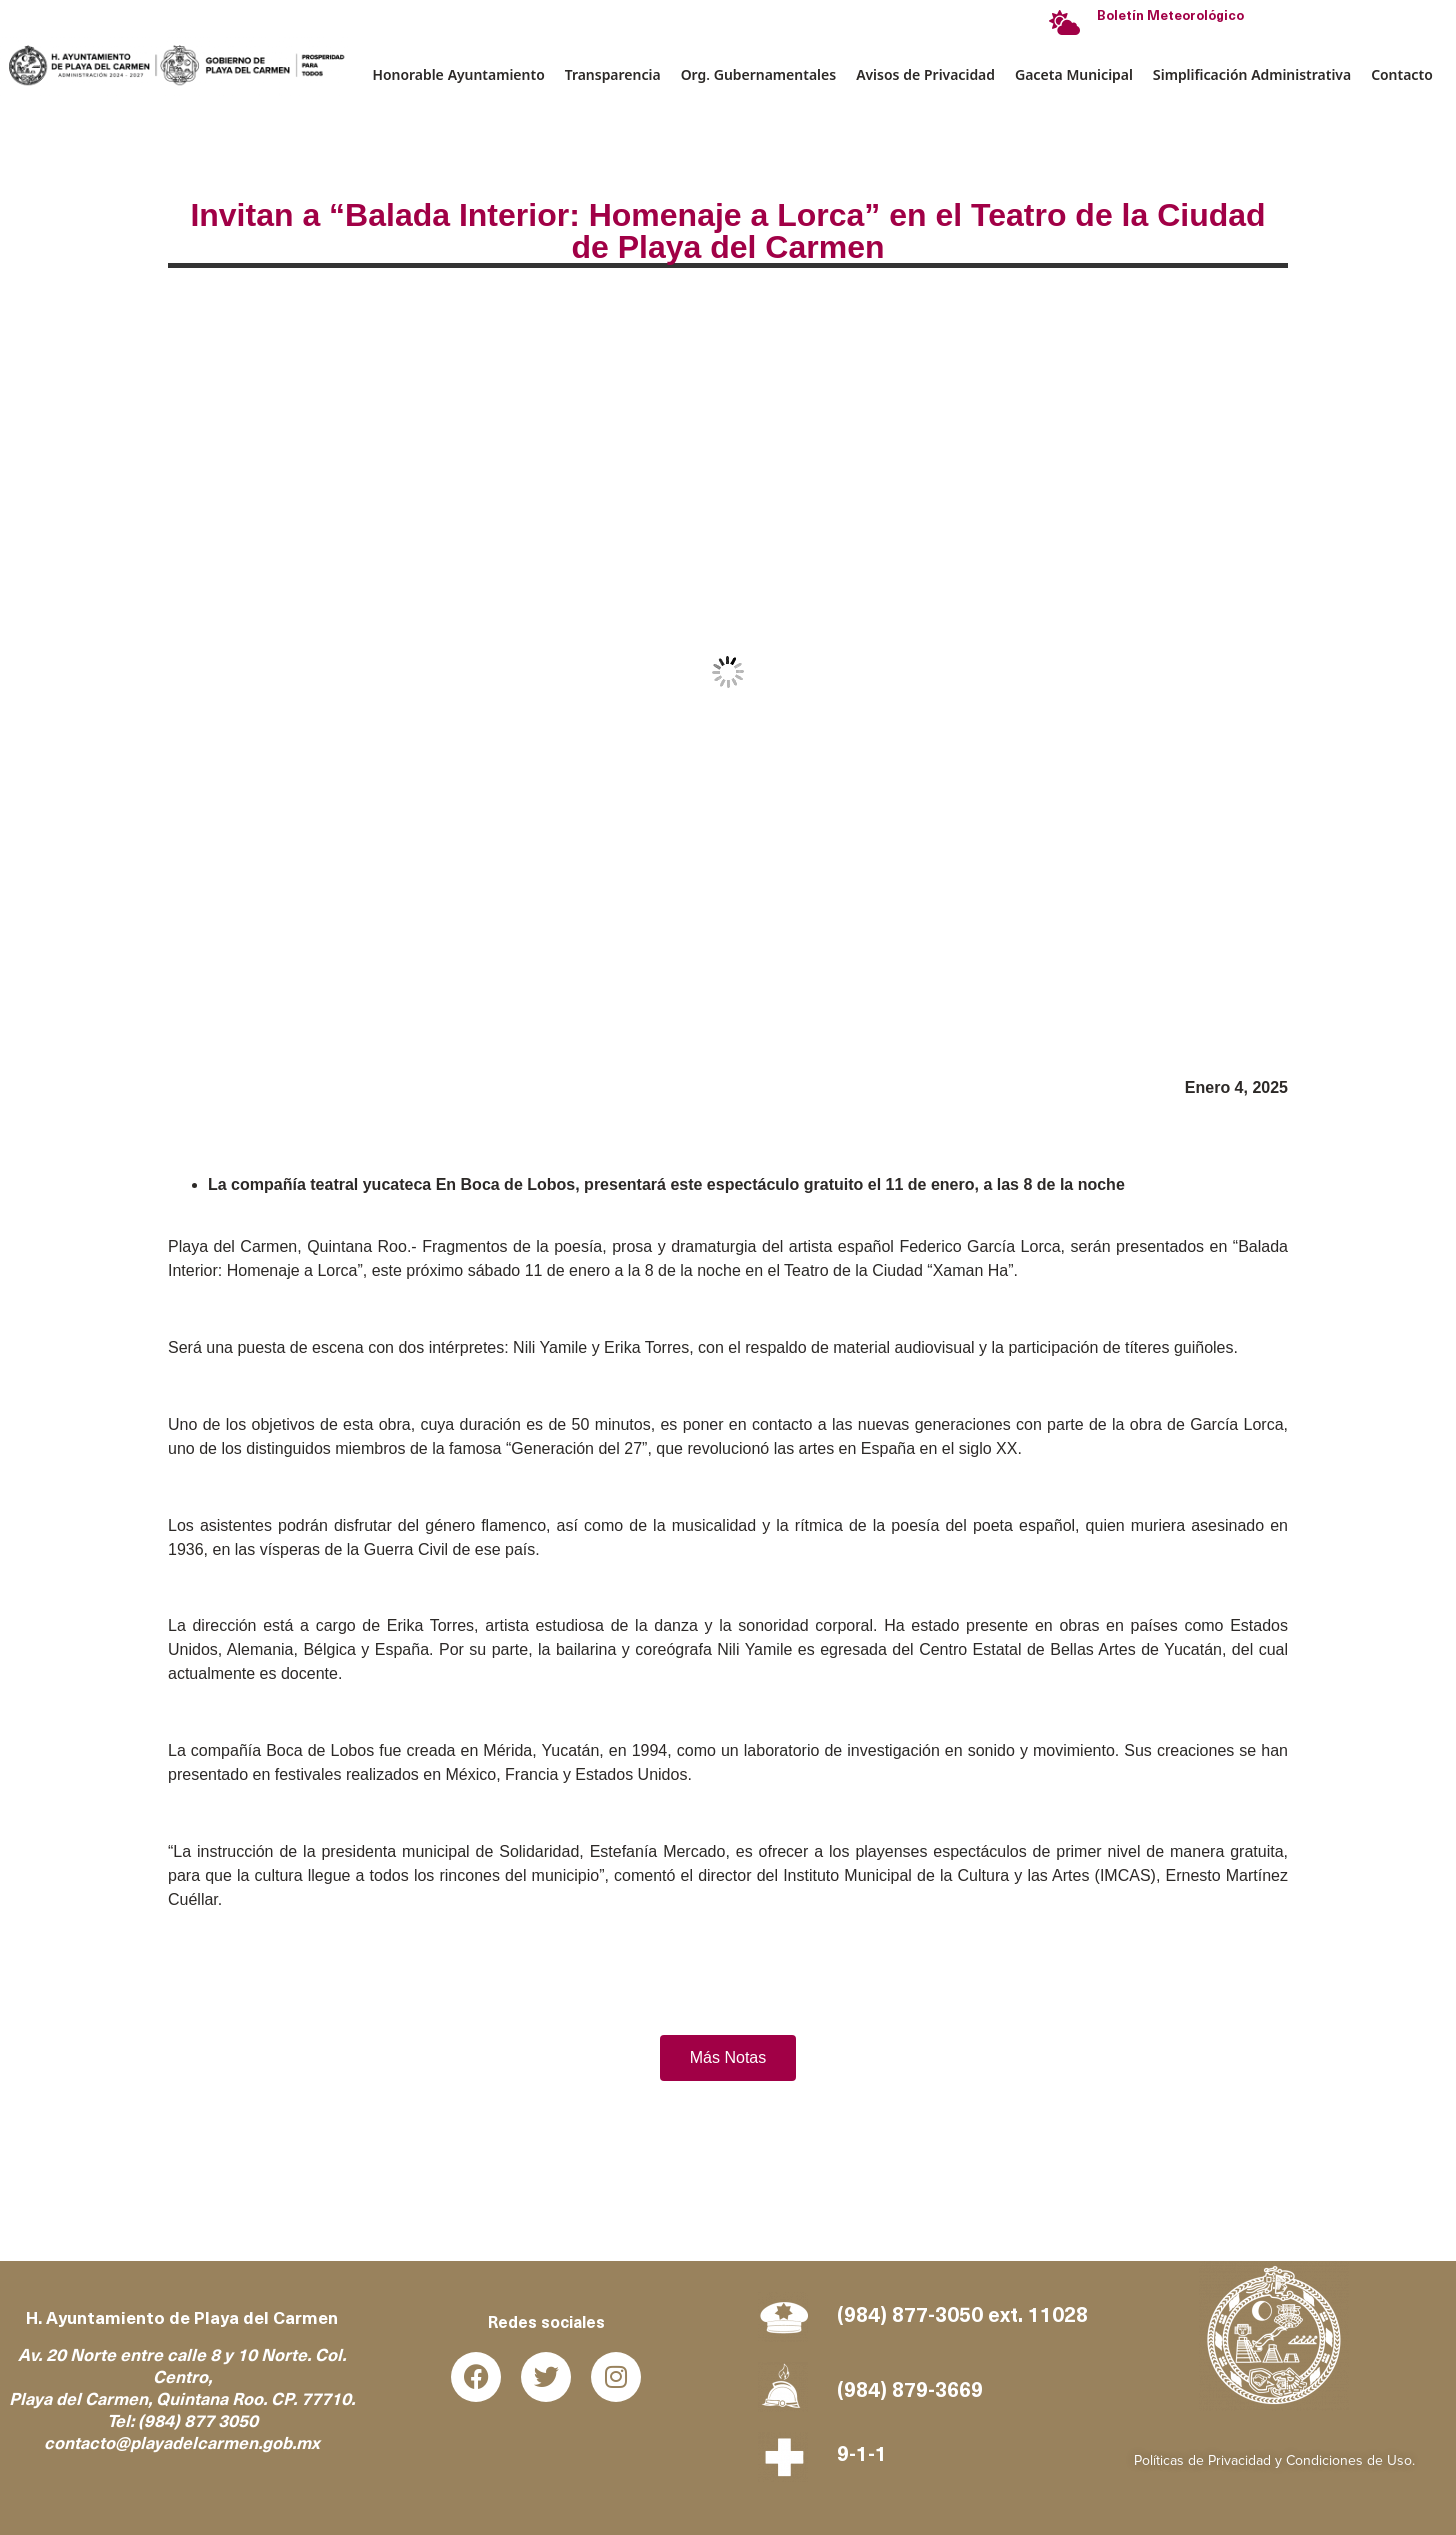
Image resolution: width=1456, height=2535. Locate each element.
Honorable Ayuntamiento (459, 74)
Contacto (1402, 74)
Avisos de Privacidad (925, 74)
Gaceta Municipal (1074, 74)
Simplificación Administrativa (1252, 74)
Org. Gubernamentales (758, 74)
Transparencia (613, 74)
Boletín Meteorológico (1170, 16)
